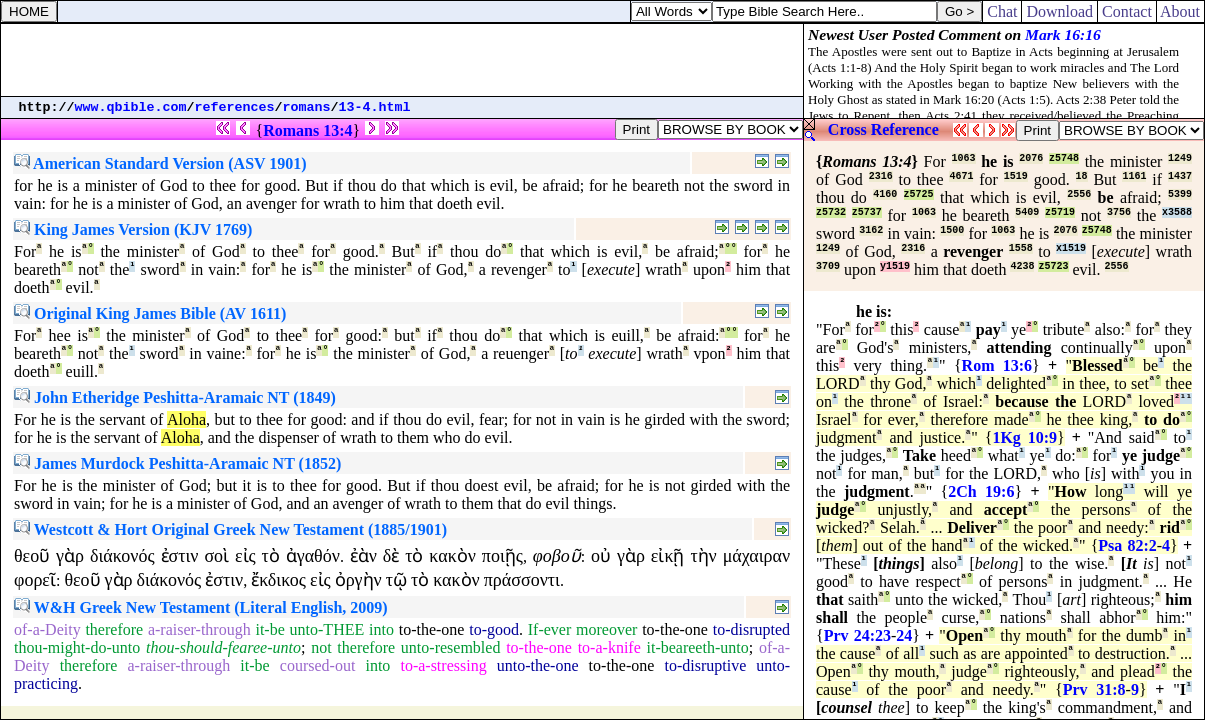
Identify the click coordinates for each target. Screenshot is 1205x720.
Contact (1127, 11)
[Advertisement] (402, 60)
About (1180, 11)
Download (1059, 11)
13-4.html (375, 107)
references (235, 107)
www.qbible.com (131, 107)
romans (307, 107)
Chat (1002, 11)
